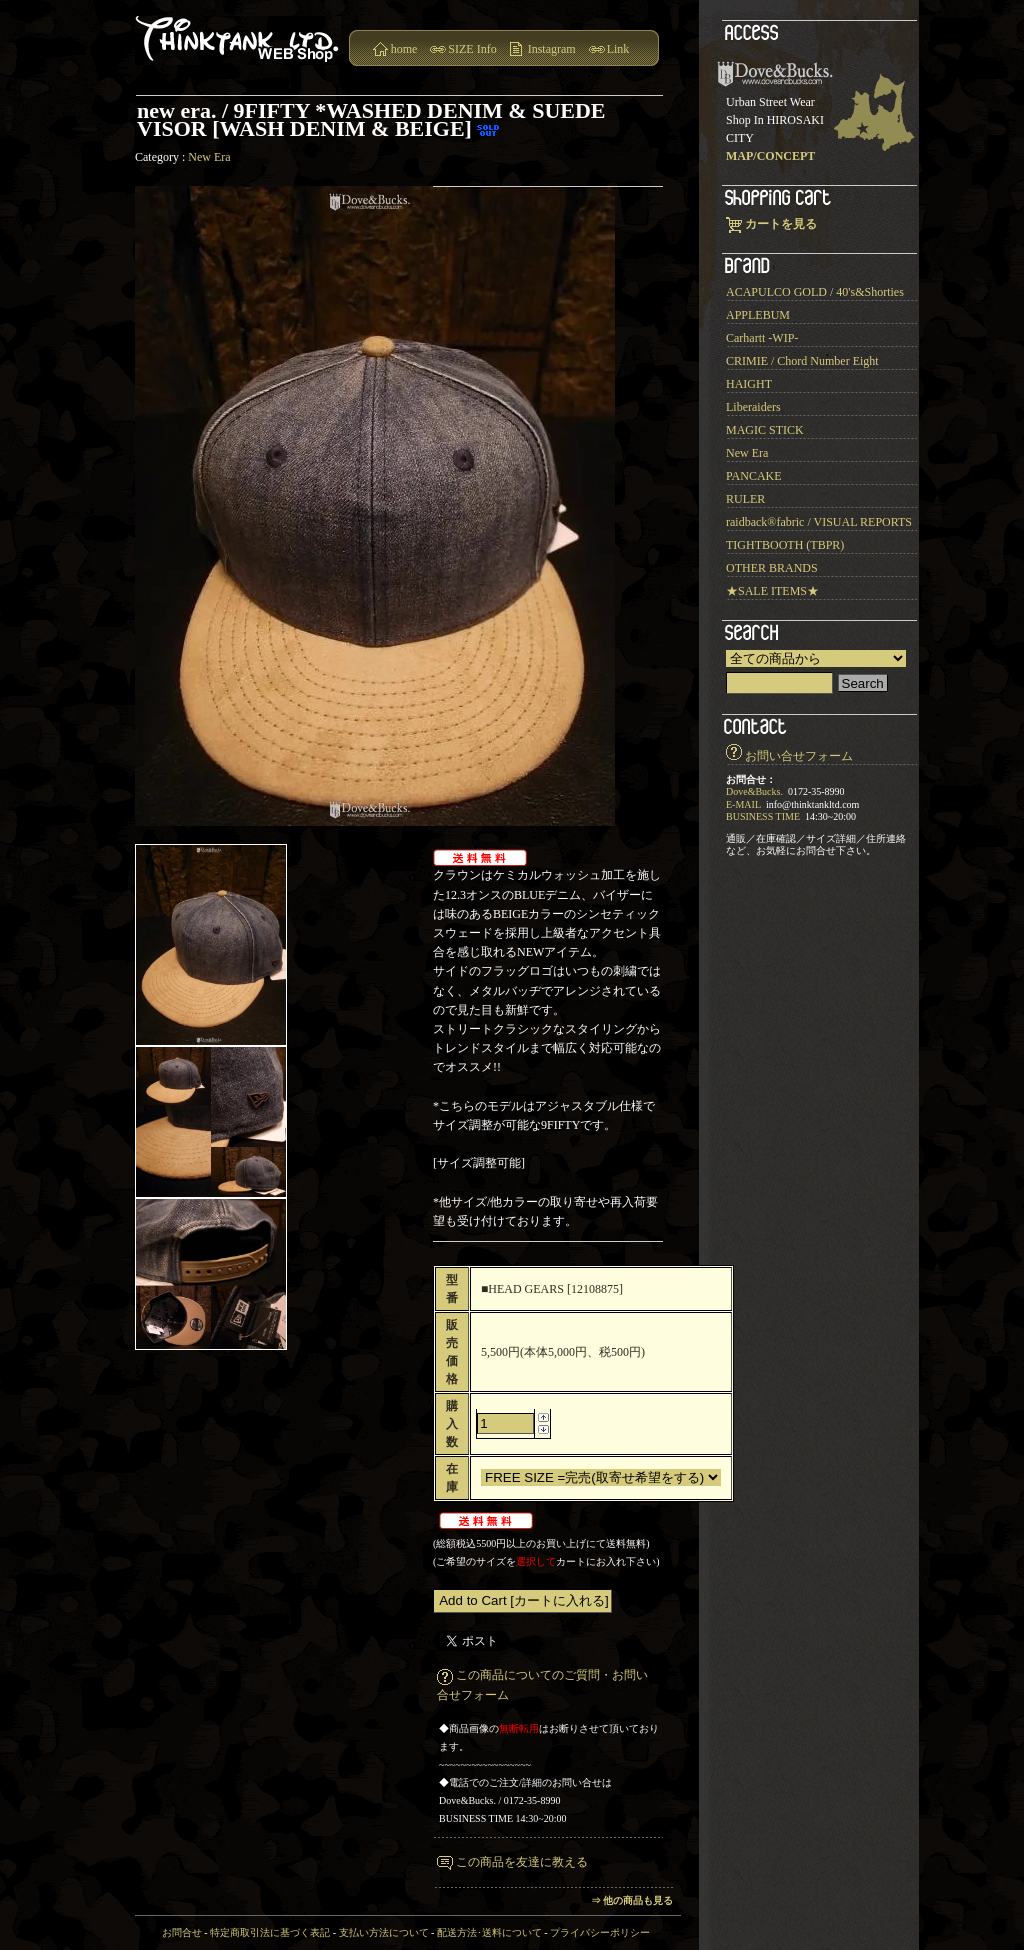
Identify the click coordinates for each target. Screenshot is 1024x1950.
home (404, 49)
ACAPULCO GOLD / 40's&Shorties (815, 292)
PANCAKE (754, 476)
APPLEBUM (758, 315)
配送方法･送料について (489, 1932)
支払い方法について (384, 1932)
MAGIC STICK (765, 430)
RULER (745, 499)
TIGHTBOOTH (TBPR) (785, 545)
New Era (209, 157)
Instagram (552, 49)
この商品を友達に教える (522, 1862)
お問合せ (182, 1932)
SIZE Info (472, 49)
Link (618, 49)
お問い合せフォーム (799, 756)
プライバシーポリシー (600, 1932)
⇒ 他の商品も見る (632, 1900)
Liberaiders (753, 407)
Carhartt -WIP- (762, 338)
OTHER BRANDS (772, 568)
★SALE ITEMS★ (772, 591)
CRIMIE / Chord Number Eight (802, 361)
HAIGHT (749, 384)
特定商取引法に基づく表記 (270, 1932)
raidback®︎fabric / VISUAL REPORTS (819, 522)
